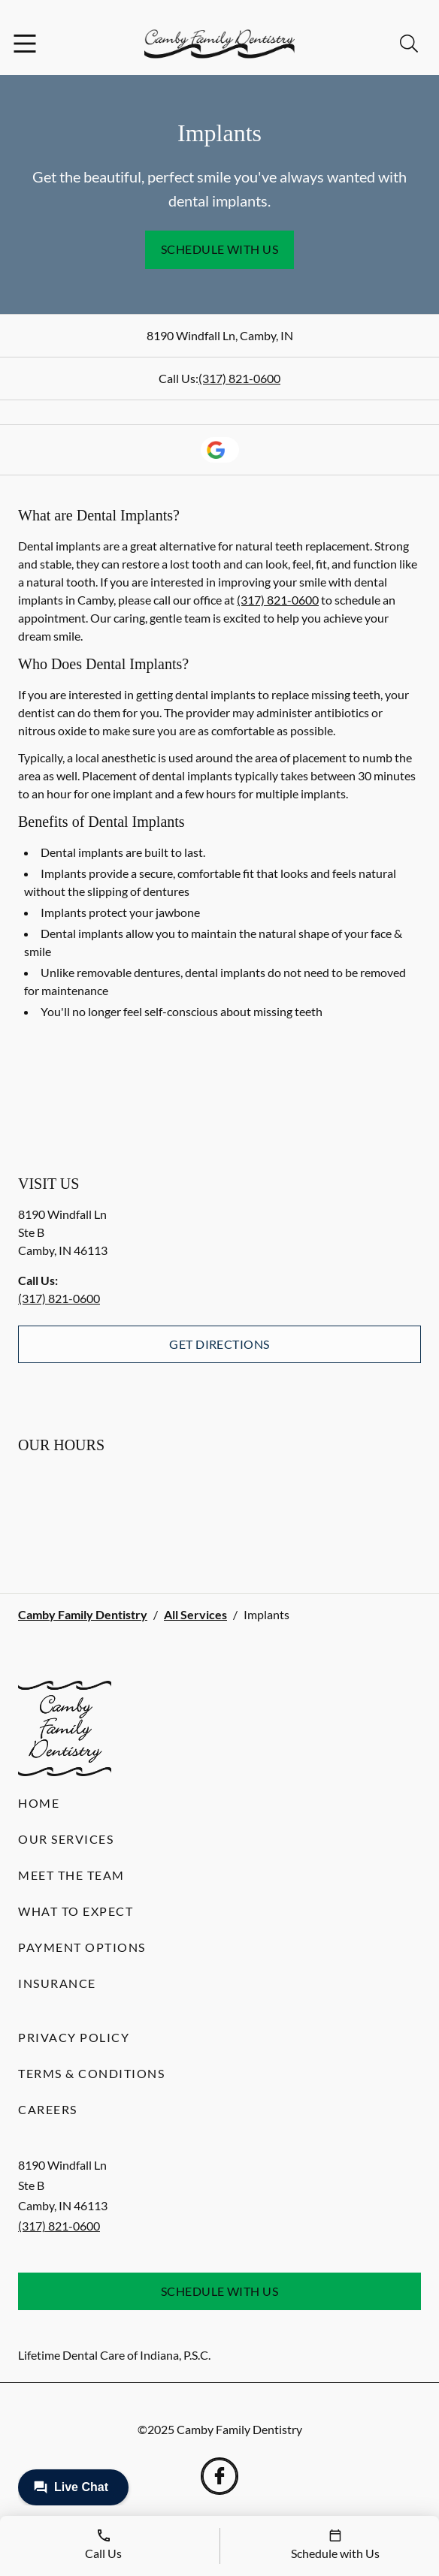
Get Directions (219, 1344)
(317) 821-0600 (239, 378)
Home (38, 1803)
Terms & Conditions (91, 2073)
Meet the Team (71, 1875)
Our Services (66, 1839)
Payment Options (82, 1947)
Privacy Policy (73, 2037)
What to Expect (75, 1911)
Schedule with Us (220, 249)
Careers (47, 2109)
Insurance (57, 1983)
